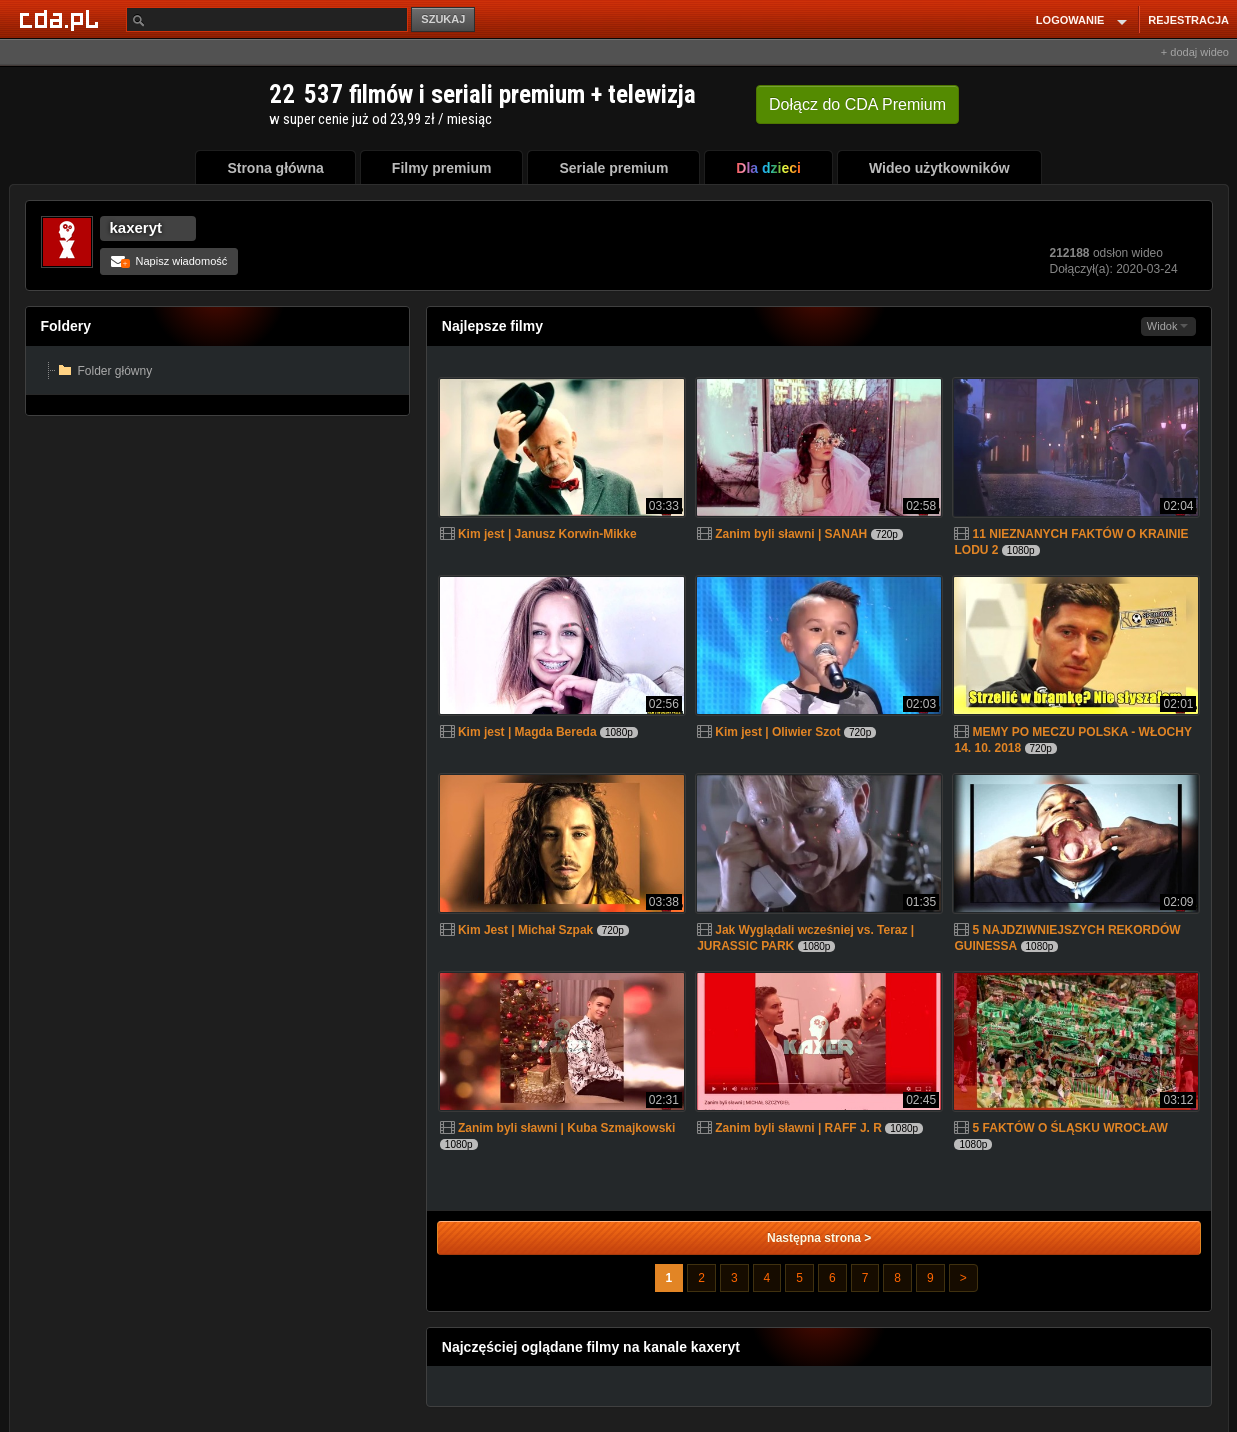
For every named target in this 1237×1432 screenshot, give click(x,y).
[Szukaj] (267, 19)
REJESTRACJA (1188, 20)
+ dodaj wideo (1195, 52)
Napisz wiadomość (169, 261)
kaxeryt (136, 227)
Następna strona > (819, 1238)
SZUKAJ (443, 19)
